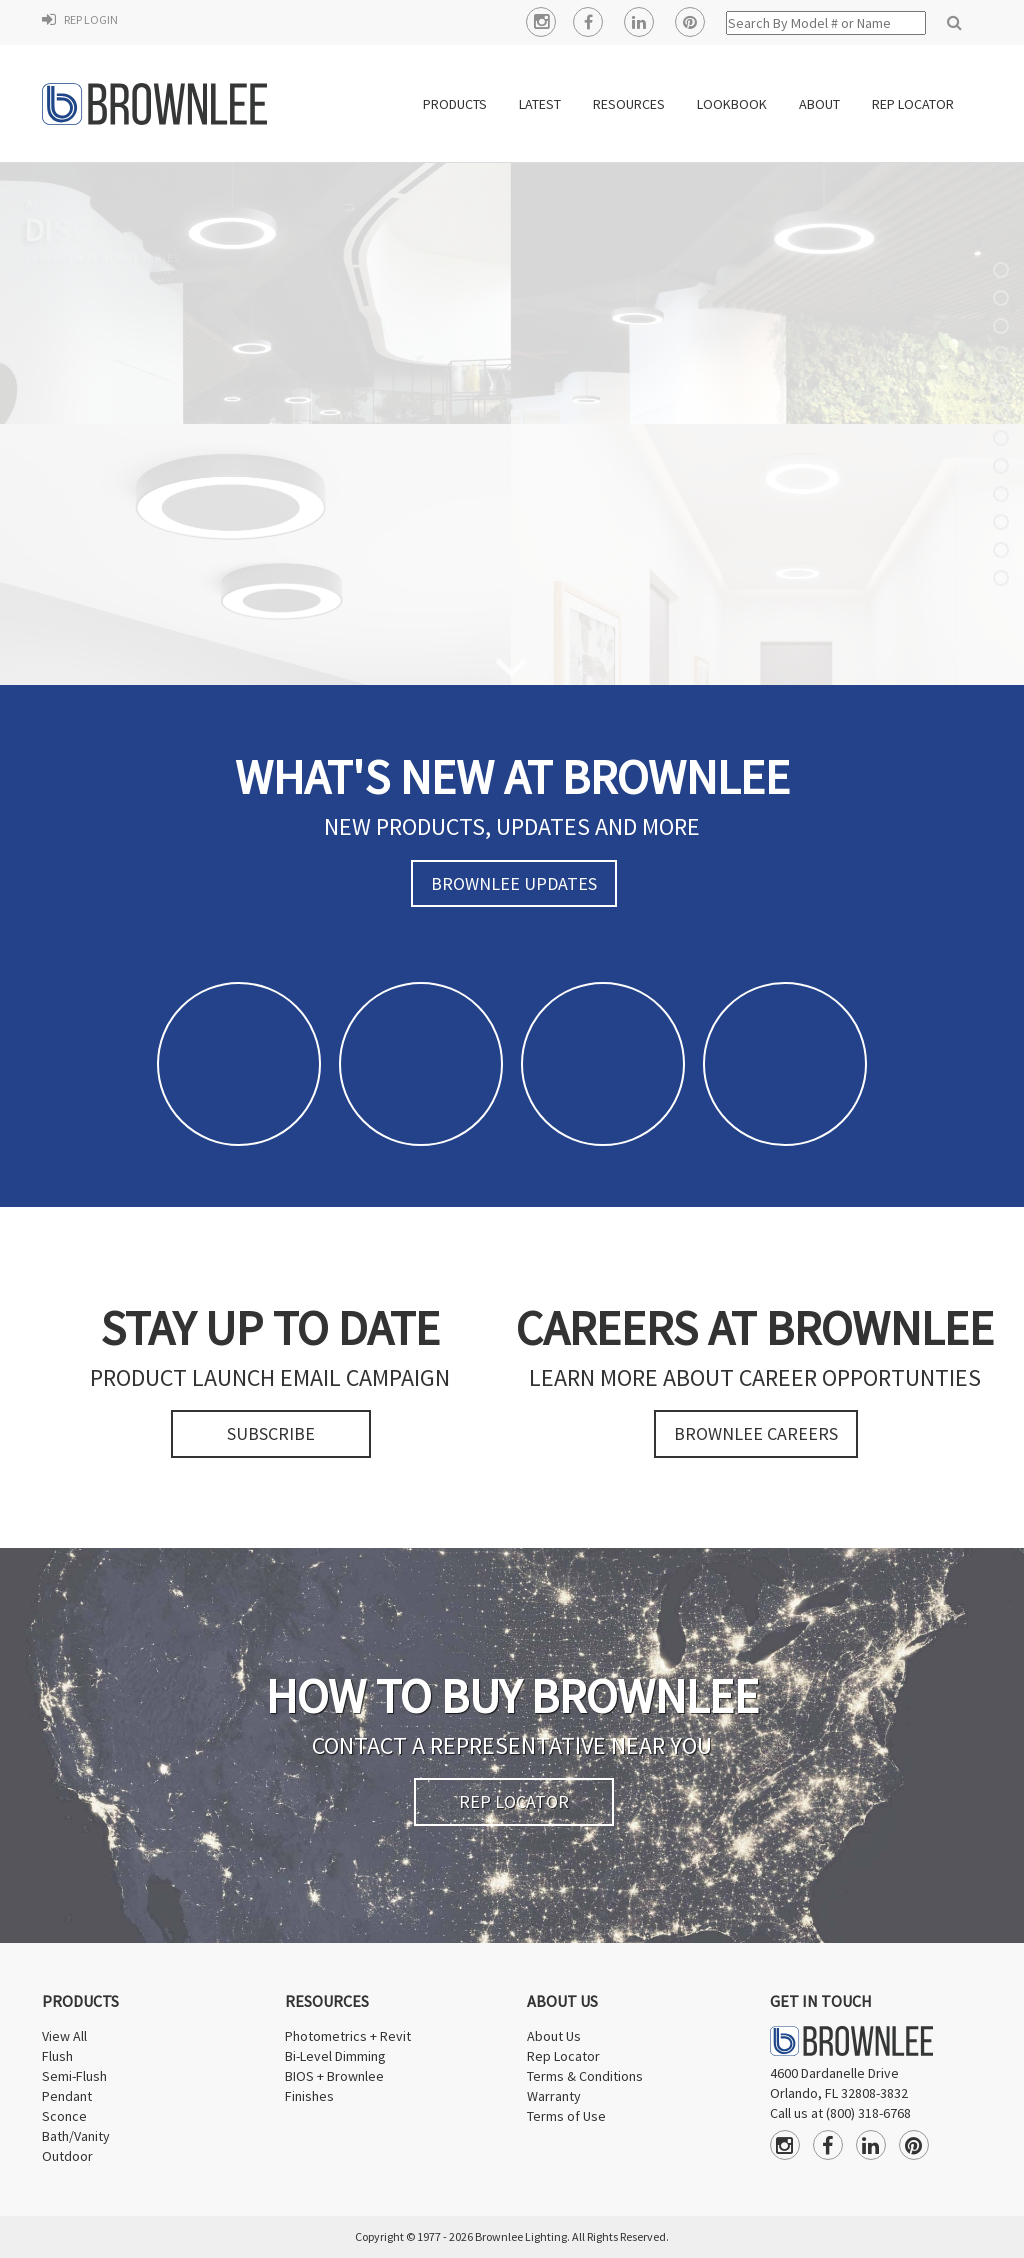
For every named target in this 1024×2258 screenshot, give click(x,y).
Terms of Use (566, 2116)
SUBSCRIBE (271, 1433)
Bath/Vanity (76, 2136)
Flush (57, 2056)
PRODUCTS (455, 104)
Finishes (309, 2096)
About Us (554, 2036)
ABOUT (819, 104)
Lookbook (732, 104)
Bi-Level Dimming (335, 2056)
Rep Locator (563, 2056)
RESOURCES (629, 104)
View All (64, 2036)
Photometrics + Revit (348, 2036)
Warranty (554, 2096)
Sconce (64, 2116)
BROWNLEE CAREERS (756, 1433)
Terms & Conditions (585, 2076)
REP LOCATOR (913, 104)
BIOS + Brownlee (334, 2076)
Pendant (67, 2096)
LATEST (540, 104)
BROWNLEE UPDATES (514, 883)
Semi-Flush (74, 2076)
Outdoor (67, 2156)
